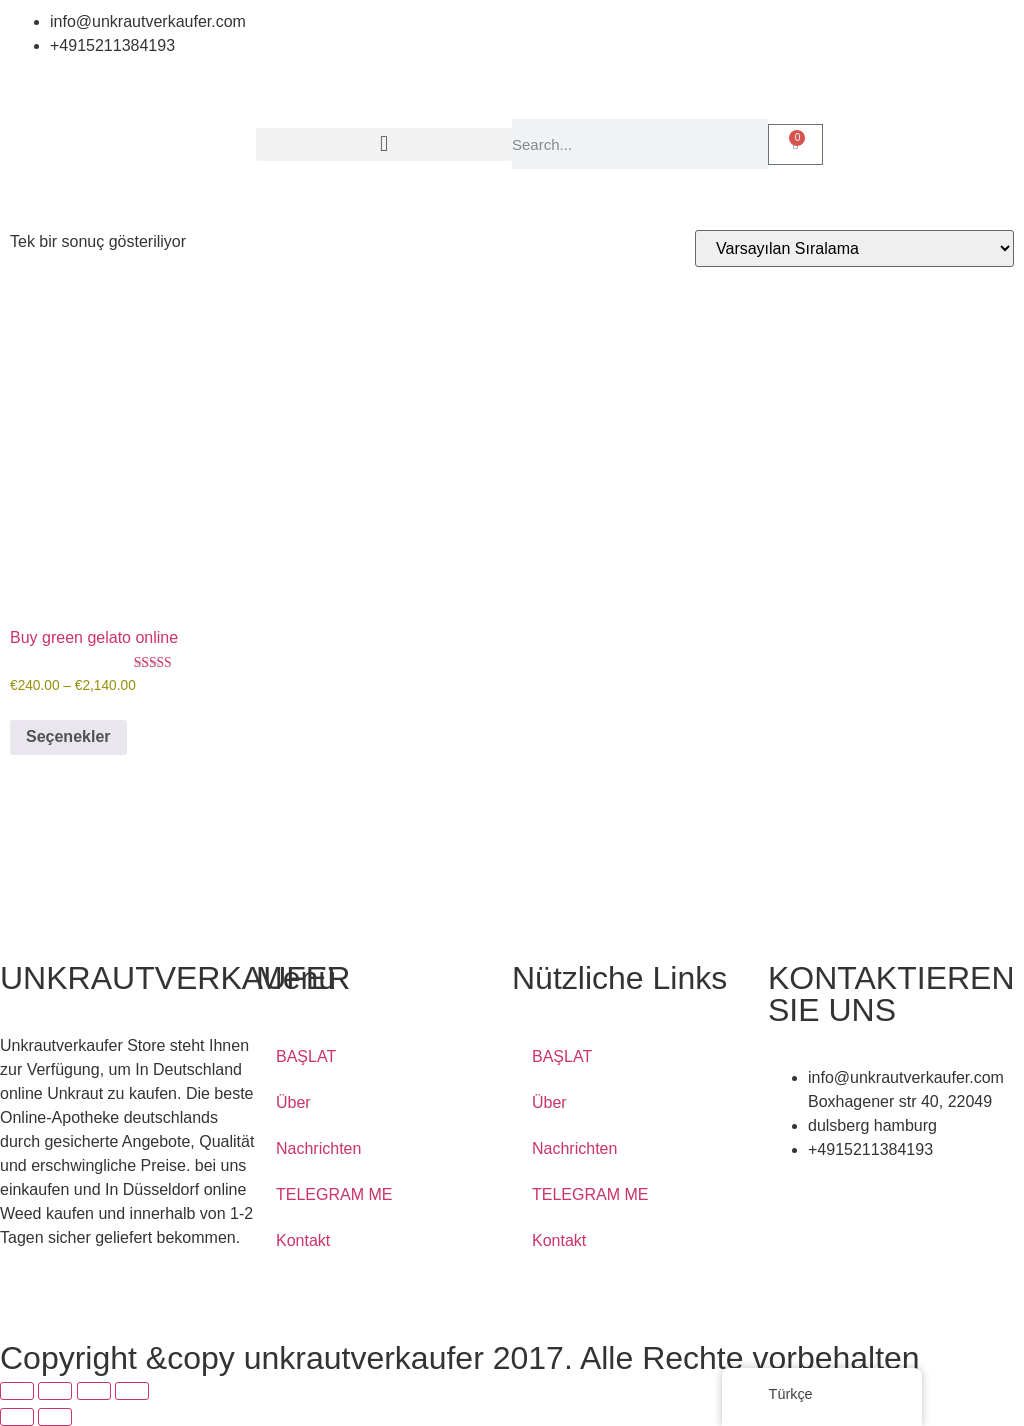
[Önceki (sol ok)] (17, 1417)
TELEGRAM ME (334, 1194)
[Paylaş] (94, 1391)
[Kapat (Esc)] (132, 1391)
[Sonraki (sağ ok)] (55, 1417)
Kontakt (303, 1240)
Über (293, 1102)
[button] (384, 144)
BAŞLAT (306, 1056)
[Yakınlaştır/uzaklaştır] (17, 1391)
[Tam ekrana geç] (55, 1391)
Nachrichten (318, 1148)
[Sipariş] (854, 248)
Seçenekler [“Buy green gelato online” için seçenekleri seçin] (68, 736)
